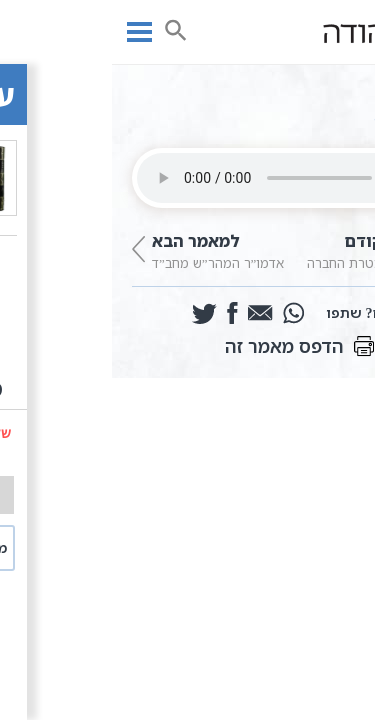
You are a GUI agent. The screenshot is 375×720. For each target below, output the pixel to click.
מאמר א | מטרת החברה (272, 249)
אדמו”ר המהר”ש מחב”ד (104, 249)
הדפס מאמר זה (188, 346)
